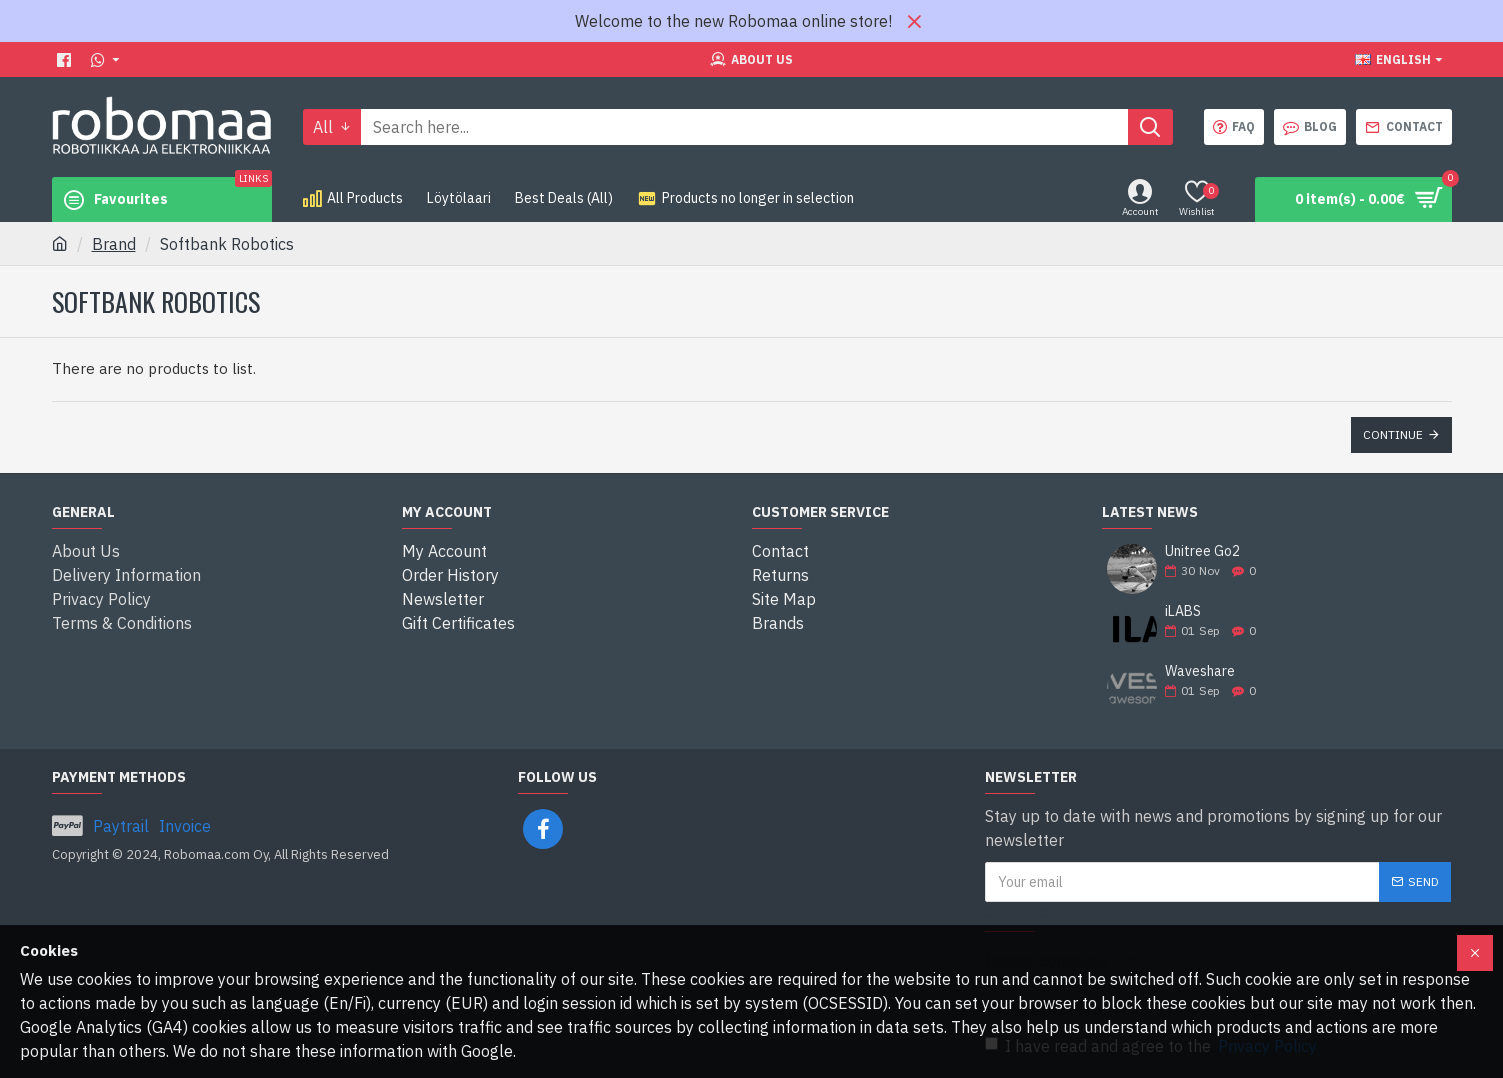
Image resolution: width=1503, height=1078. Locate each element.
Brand (114, 244)
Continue (1393, 434)
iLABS (1183, 611)
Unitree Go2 (1202, 551)
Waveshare (1200, 671)
